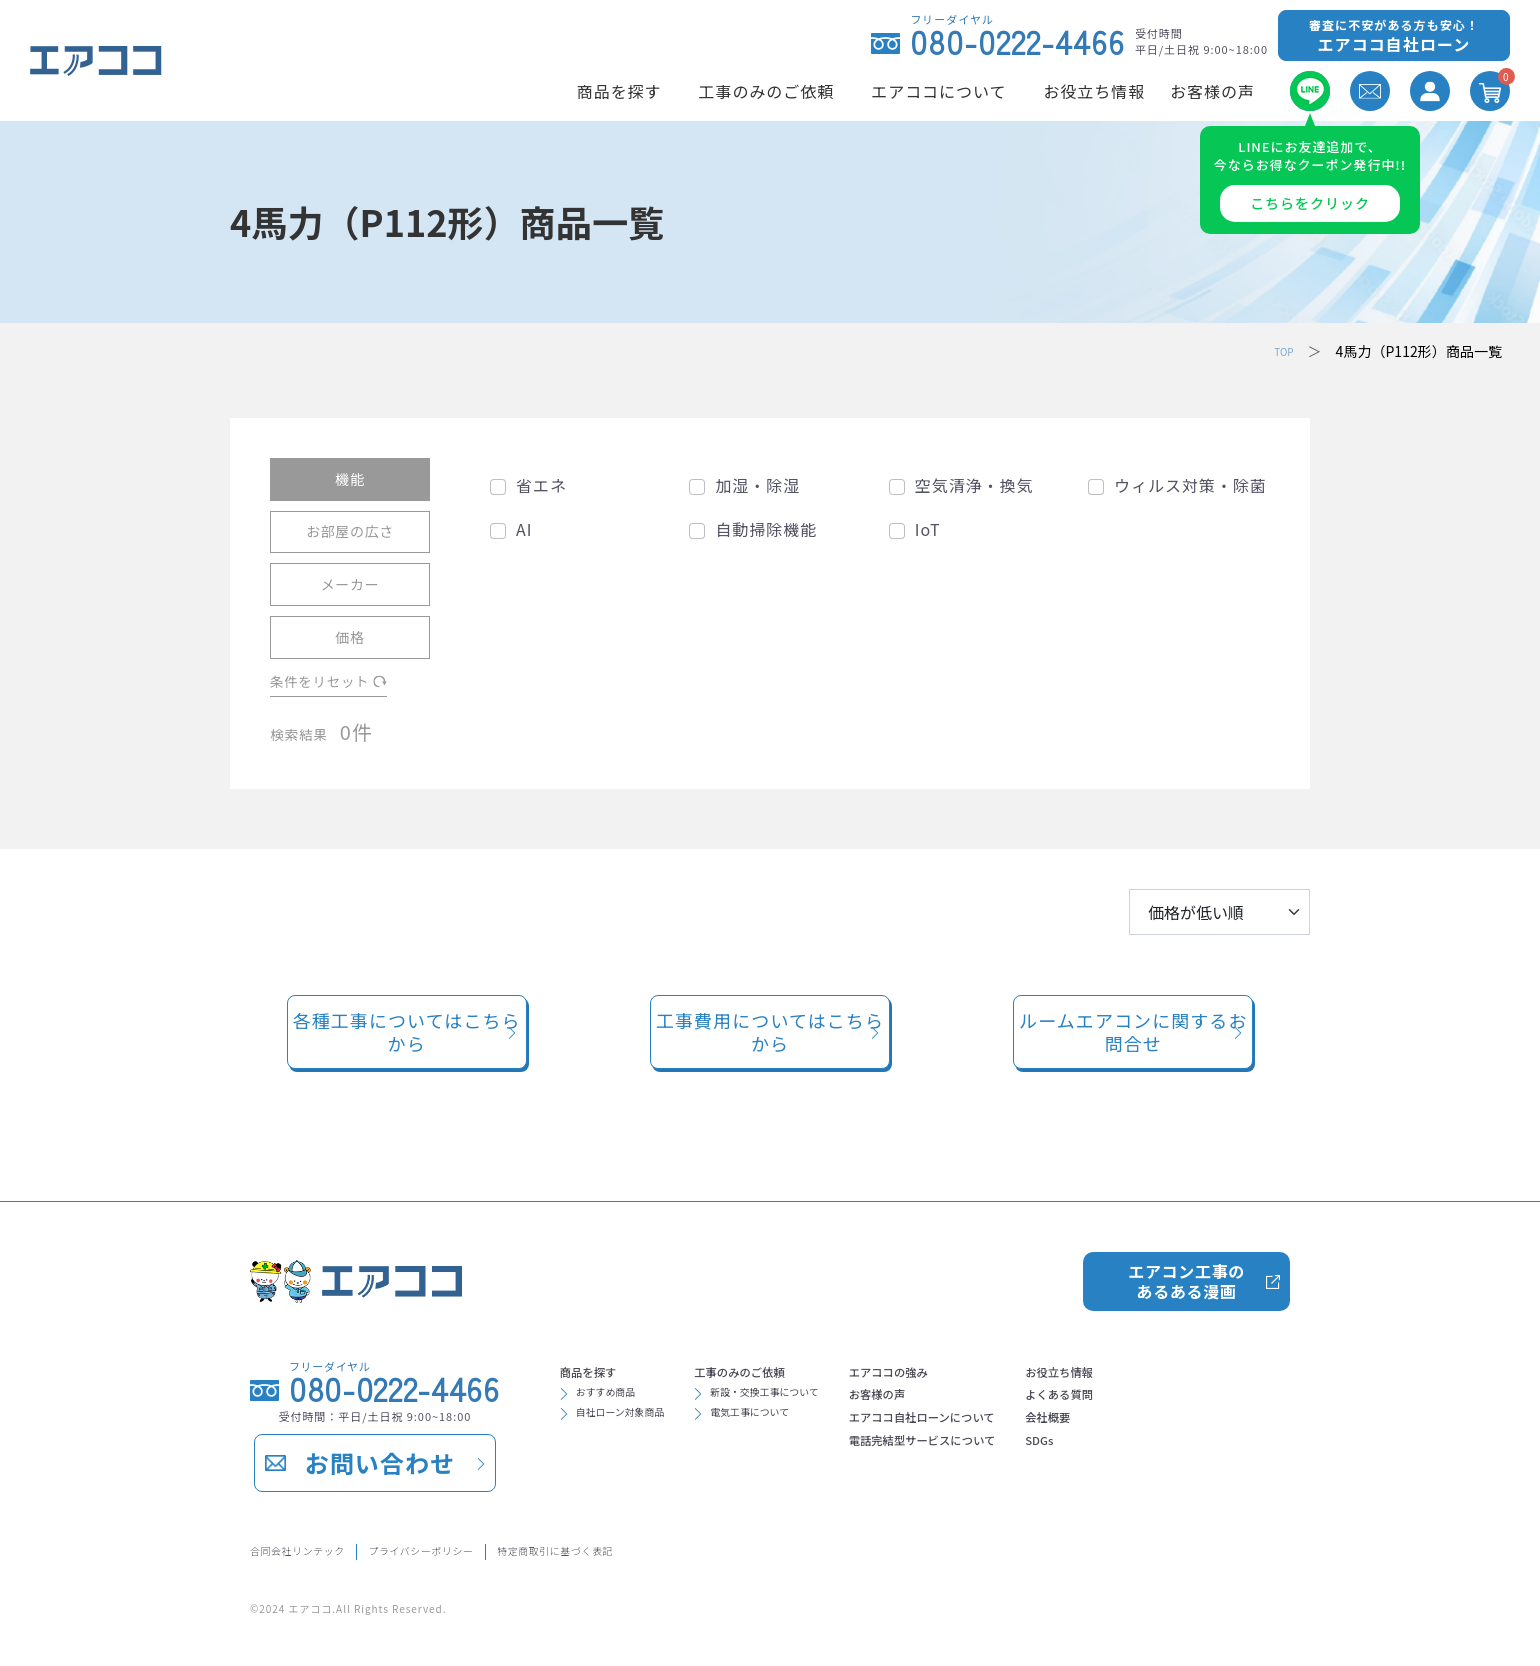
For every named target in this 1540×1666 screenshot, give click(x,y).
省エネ (541, 484)
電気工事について (807, 1427)
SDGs (1193, 1465)
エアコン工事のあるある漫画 (1185, 1271)
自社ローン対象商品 (642, 1427)
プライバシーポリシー (492, 1548)
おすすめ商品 (621, 1399)
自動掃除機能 (766, 528)
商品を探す (603, 1369)
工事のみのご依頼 (799, 1369)
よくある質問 (1221, 1401)
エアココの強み (991, 1369)
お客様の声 (975, 1401)
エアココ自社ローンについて (1038, 1433)
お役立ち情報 (1221, 1369)
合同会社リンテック (317, 1548)
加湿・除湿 (757, 484)
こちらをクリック (1310, 203)
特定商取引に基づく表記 (682, 1548)
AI (524, 528)
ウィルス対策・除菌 (1190, 484)
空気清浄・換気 (974, 484)
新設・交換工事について (828, 1399)
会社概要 (1205, 1433)
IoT (928, 528)
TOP (1279, 350)
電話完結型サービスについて (1039, 1465)
